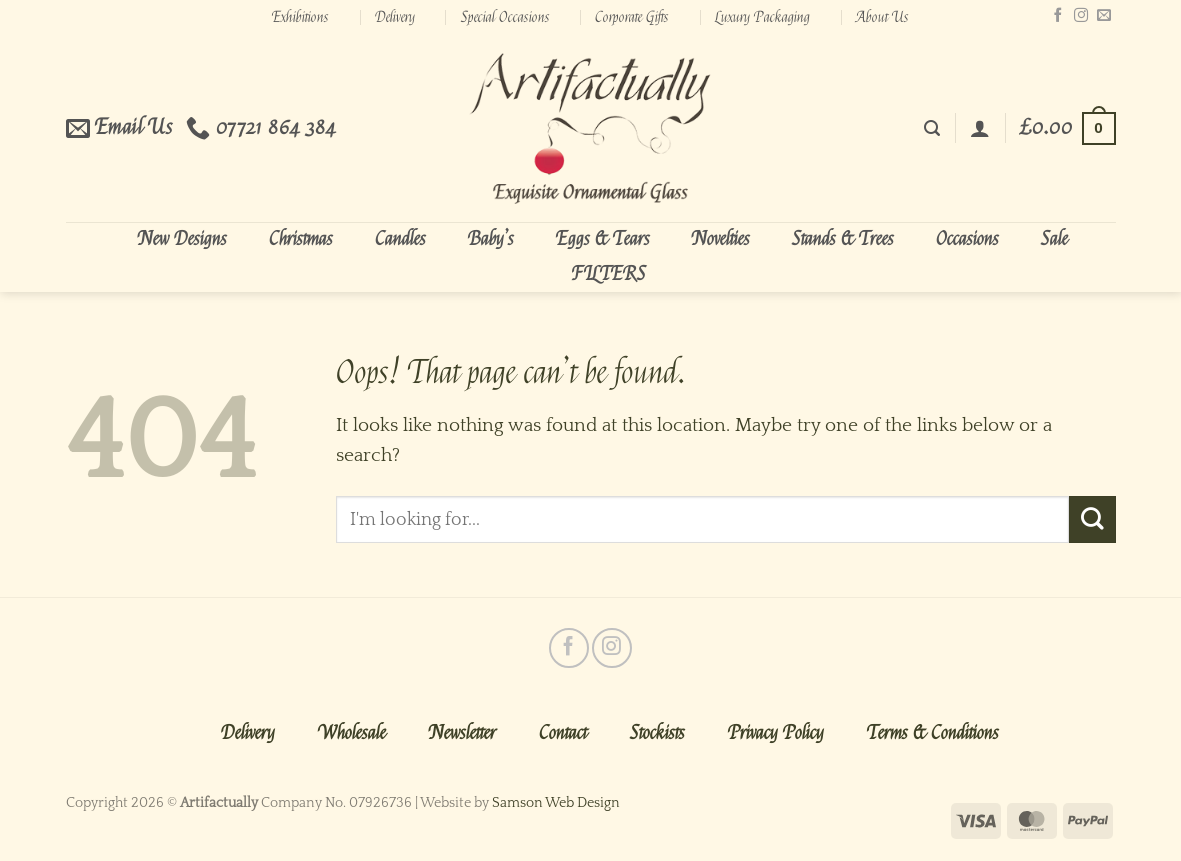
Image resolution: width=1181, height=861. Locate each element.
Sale (1054, 239)
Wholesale (352, 733)
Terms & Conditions (933, 733)
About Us (882, 17)
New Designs (182, 239)
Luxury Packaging (762, 17)
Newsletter (462, 733)
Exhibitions (300, 17)
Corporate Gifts (632, 17)
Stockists (657, 733)
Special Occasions (505, 17)
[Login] (980, 128)
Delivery (395, 17)
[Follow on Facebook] (1058, 16)
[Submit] (1092, 519)
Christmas (301, 239)
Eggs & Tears (603, 239)
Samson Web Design (556, 803)
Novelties (721, 239)
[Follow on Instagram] (1081, 16)
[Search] (932, 128)
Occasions (967, 239)
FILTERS (609, 274)
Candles (400, 239)
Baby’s (491, 239)
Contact (563, 733)
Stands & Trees (843, 239)
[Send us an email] (1104, 16)
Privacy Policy (776, 733)
